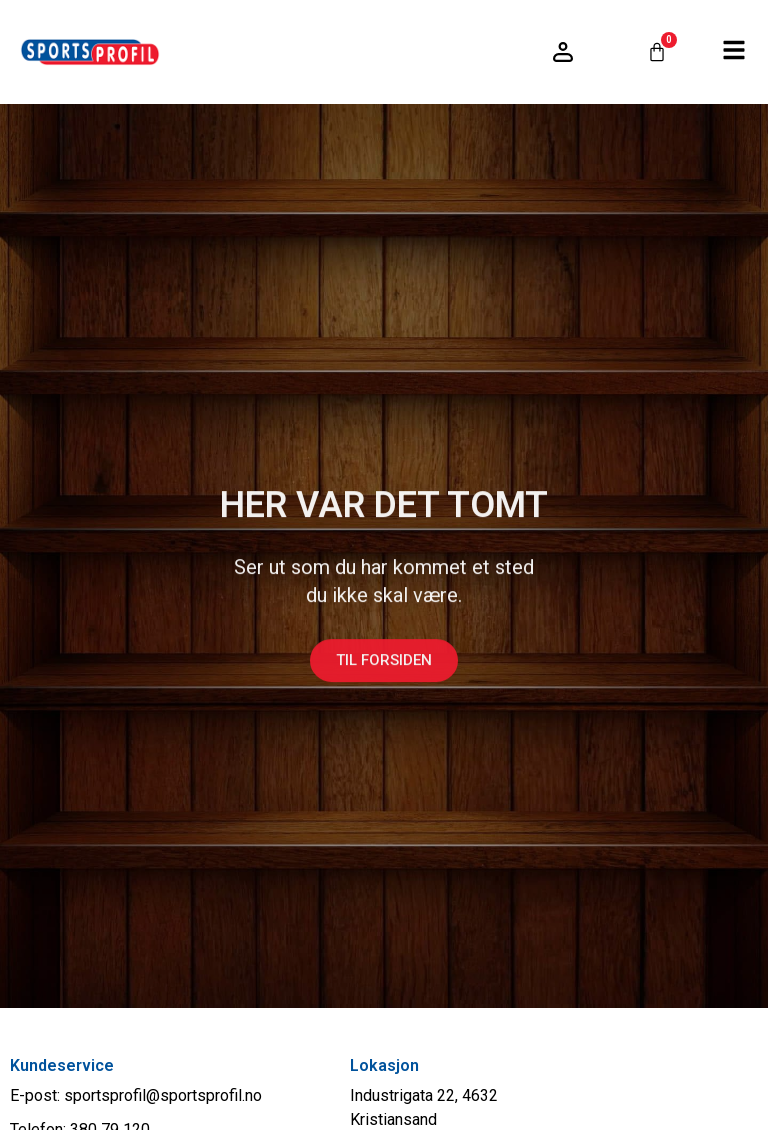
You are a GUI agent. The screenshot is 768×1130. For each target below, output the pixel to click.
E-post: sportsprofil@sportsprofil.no (136, 1095)
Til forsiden (384, 668)
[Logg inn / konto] (563, 52)
